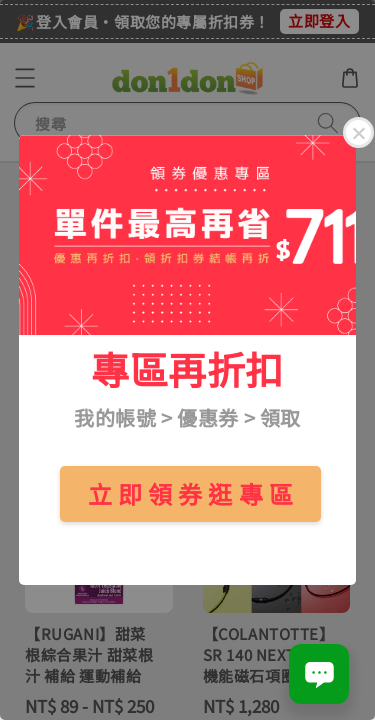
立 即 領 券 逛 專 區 (191, 493)
